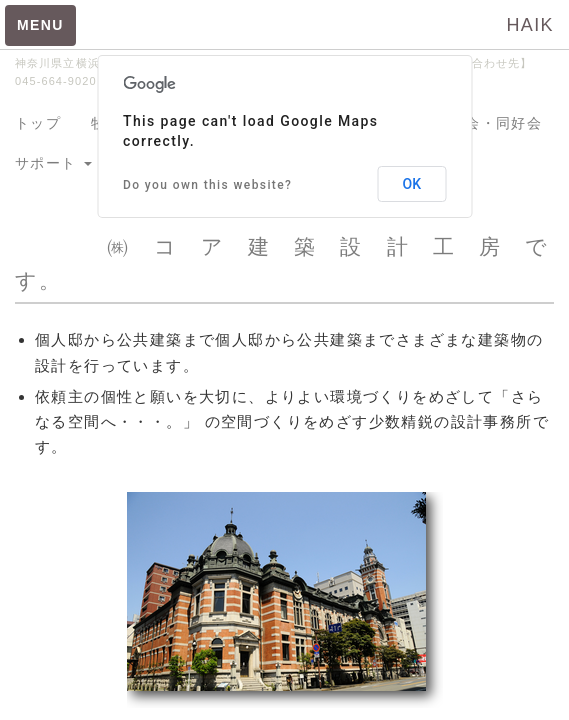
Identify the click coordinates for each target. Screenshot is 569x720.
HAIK (530, 25)
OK (412, 184)
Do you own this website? (207, 185)
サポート (53, 163)
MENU (40, 25)
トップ (38, 123)
